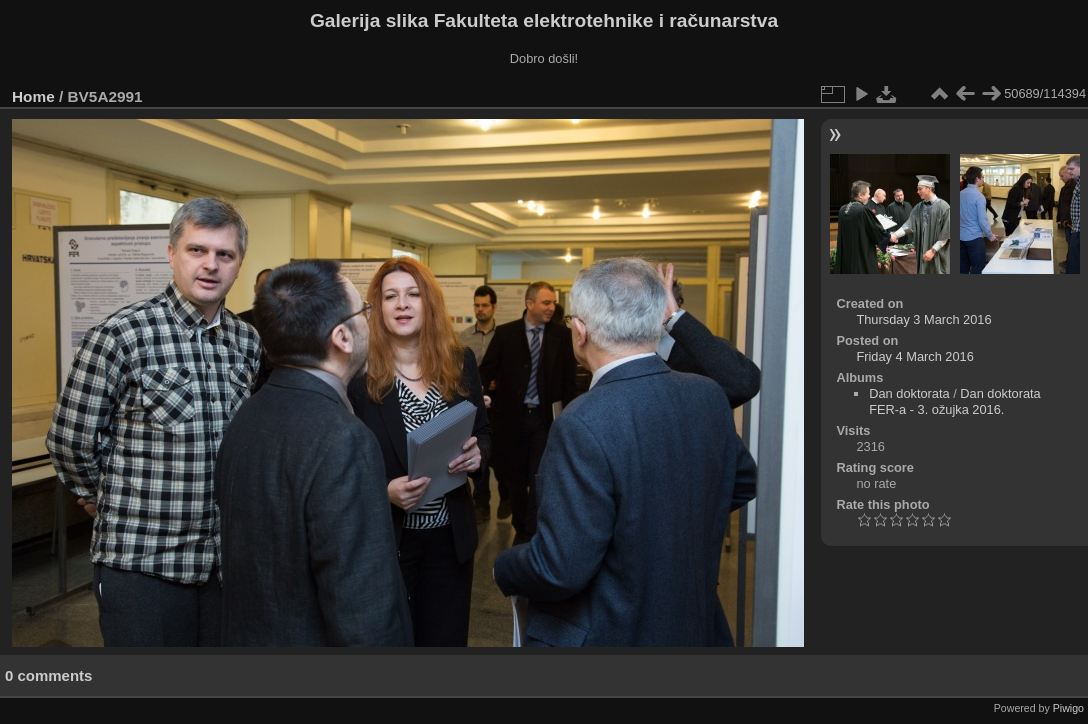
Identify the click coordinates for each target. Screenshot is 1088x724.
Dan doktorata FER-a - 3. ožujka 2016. (954, 401)
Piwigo (1068, 708)
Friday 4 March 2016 (914, 356)
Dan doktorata (909, 393)
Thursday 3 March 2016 (923, 319)
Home (33, 96)
